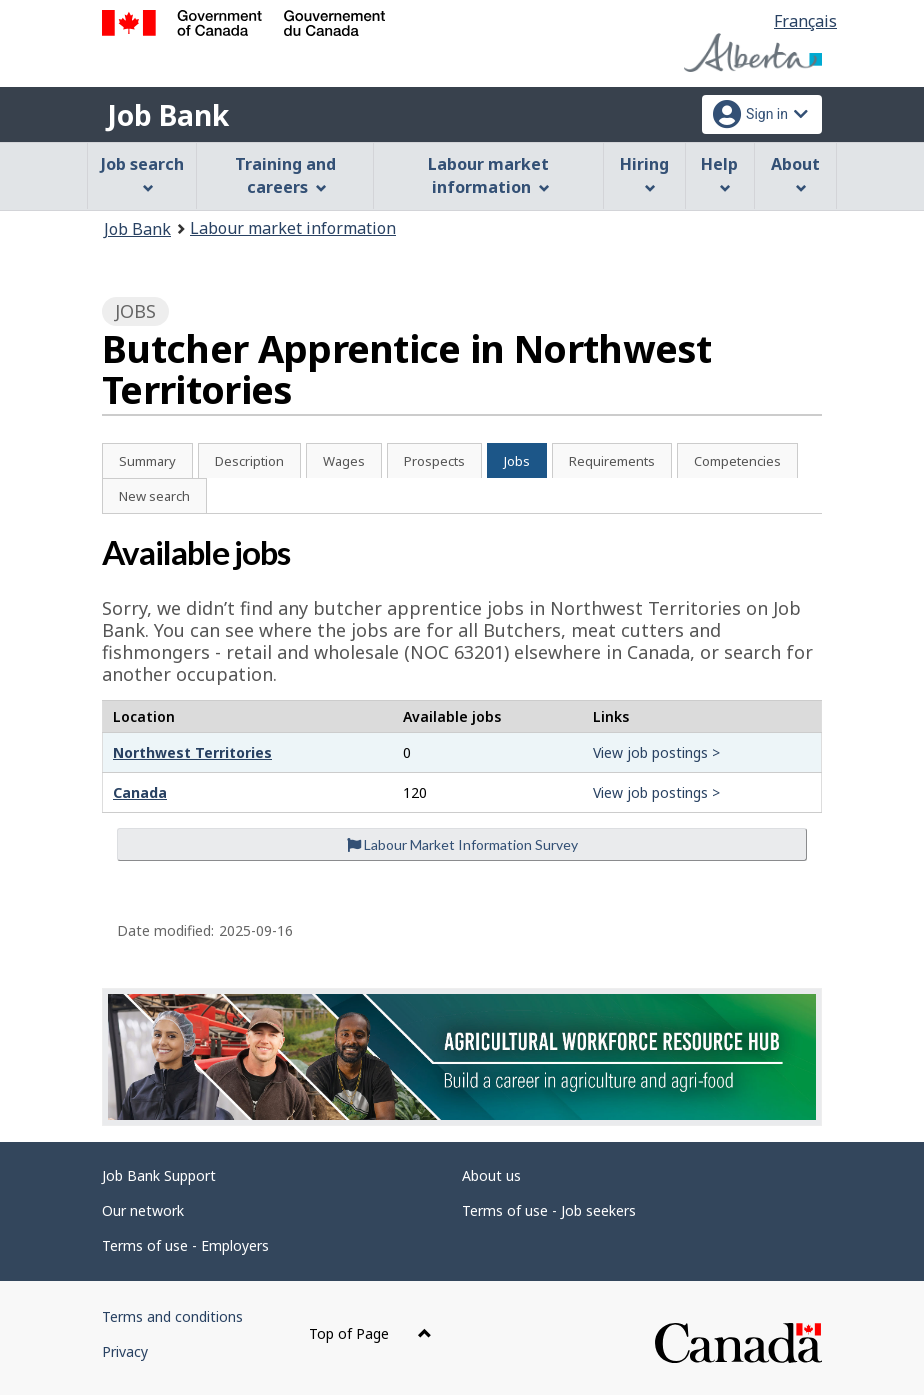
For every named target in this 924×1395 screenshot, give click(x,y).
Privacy (125, 1351)
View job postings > (656, 752)
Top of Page (370, 1333)
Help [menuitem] (719, 173)
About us (491, 1175)
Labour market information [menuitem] (488, 175)
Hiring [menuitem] (644, 173)
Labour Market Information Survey (462, 844)
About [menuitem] (795, 173)
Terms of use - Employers (185, 1245)
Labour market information (293, 228)
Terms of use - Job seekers (549, 1210)
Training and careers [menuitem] (285, 175)
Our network (143, 1210)
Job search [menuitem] (142, 173)
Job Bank (168, 115)
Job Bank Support (159, 1175)
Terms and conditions (172, 1316)
